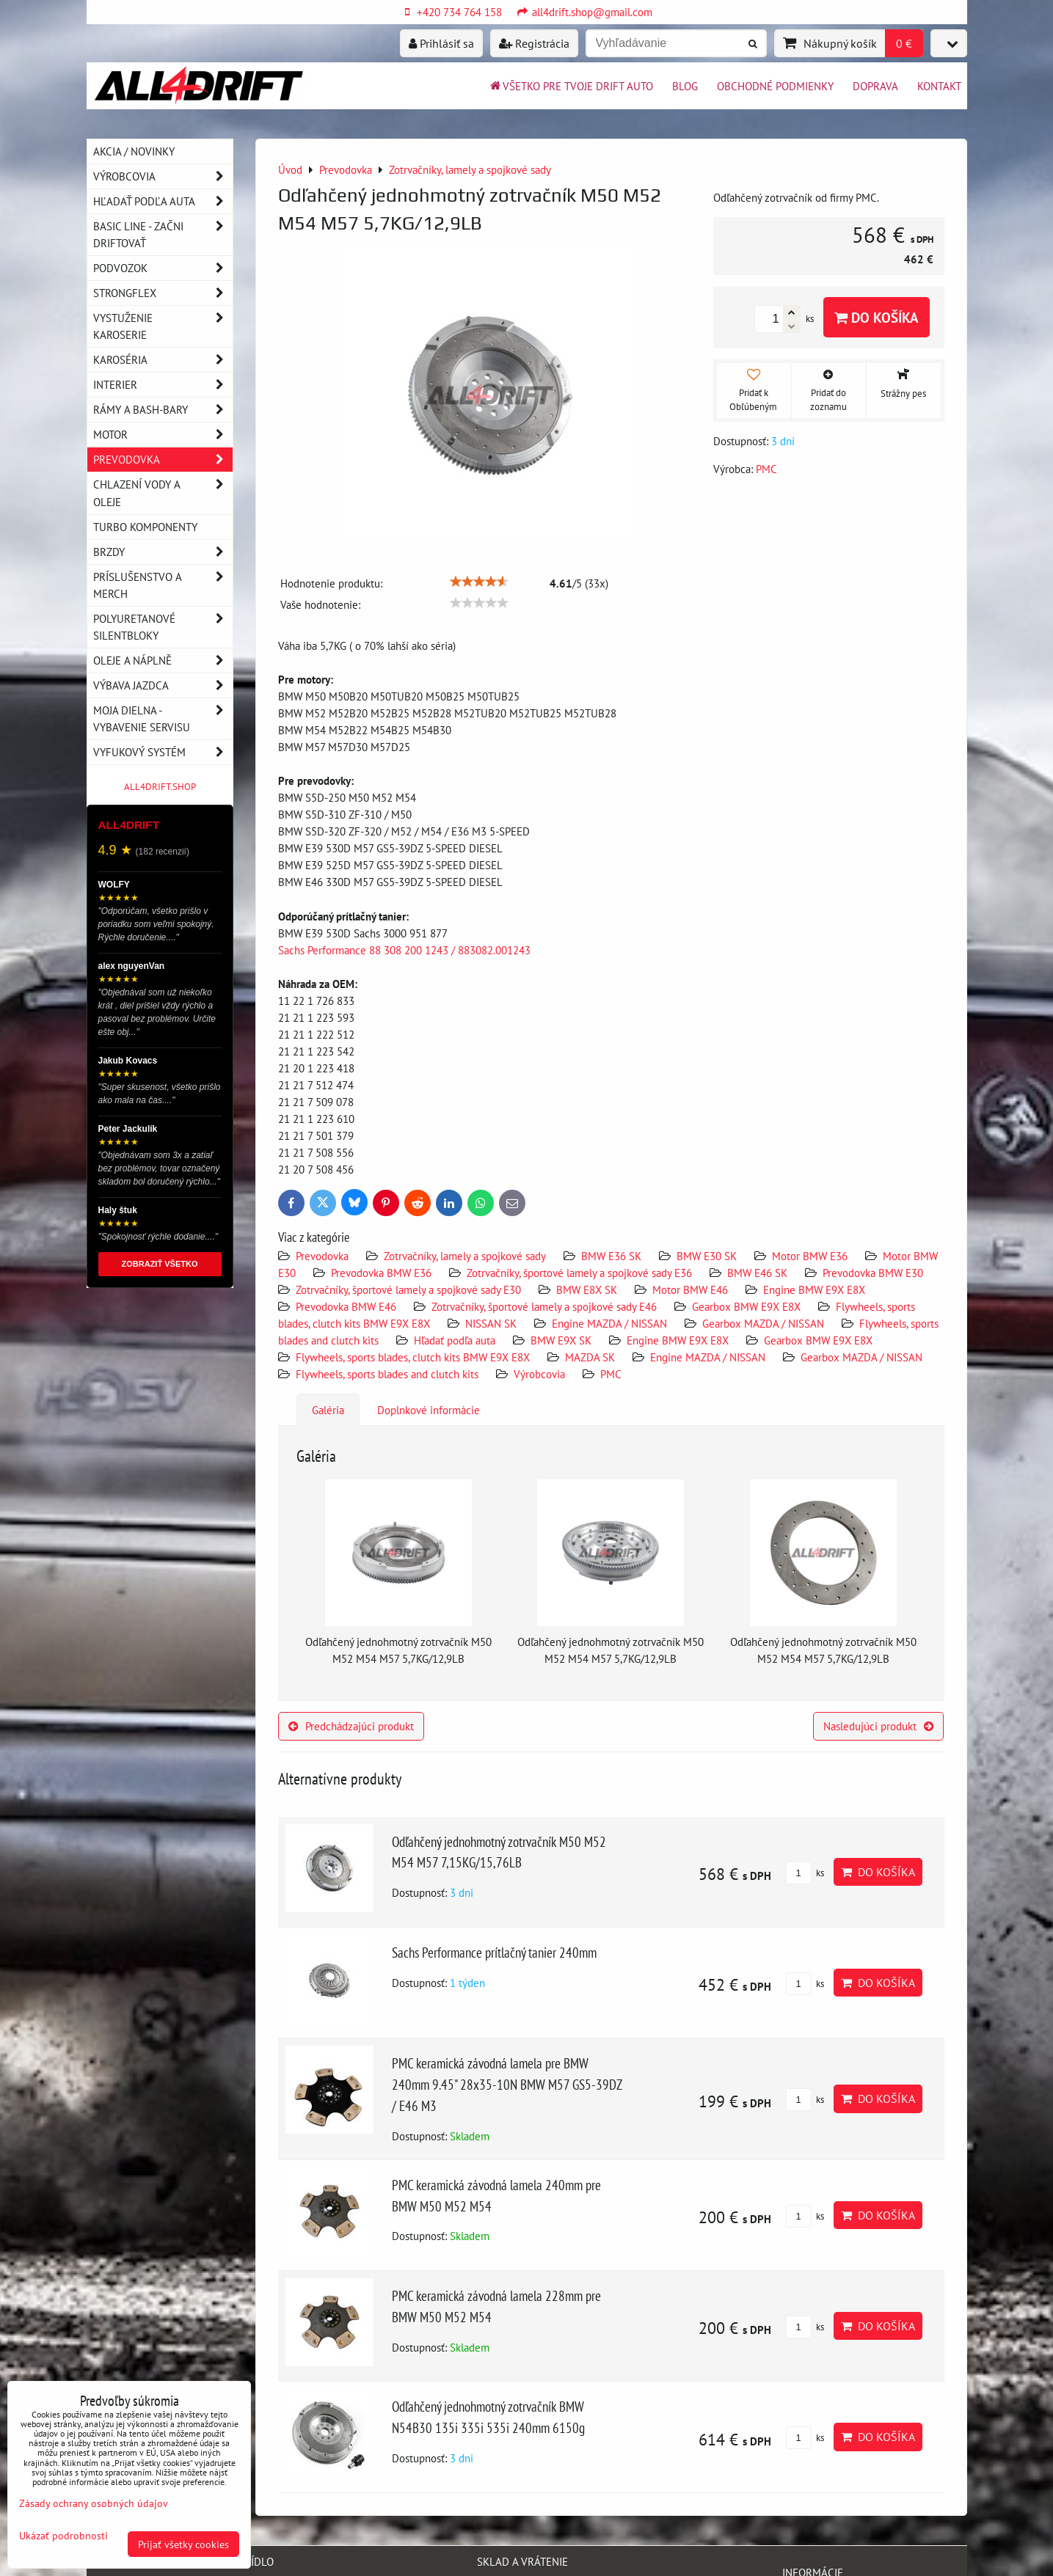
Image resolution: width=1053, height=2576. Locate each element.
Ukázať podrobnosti (63, 2536)
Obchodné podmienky (775, 85)
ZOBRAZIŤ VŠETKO (160, 1263)
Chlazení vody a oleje (163, 492)
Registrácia (534, 43)
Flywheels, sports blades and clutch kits (387, 1373)
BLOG (685, 85)
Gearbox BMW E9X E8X (746, 1306)
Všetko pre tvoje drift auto (570, 85)
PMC (611, 1373)
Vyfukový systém (163, 752)
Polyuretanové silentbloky (163, 627)
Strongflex (163, 293)
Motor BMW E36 (810, 1255)
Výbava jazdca (163, 685)
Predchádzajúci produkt (351, 1726)
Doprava (875, 85)
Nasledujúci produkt (878, 1726)
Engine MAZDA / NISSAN (609, 1323)
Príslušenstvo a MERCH (163, 585)
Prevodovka (322, 1255)
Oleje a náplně (163, 660)
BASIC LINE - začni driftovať (163, 234)
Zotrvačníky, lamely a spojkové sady (465, 1255)
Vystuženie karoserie (163, 326)
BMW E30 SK (707, 1255)
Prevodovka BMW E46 (346, 1306)
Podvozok (163, 268)
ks (805, 1873)
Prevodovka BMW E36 (381, 1272)
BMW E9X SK (561, 1340)
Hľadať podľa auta (454, 1340)
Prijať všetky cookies (183, 2544)
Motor (163, 434)
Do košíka (876, 317)
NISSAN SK (491, 1323)
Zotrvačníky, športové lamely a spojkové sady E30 (408, 1289)
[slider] (479, 582)
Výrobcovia (539, 1373)
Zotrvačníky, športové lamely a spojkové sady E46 (544, 1306)
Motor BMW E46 (690, 1289)
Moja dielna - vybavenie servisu (163, 718)
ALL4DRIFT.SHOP (160, 786)
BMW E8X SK (586, 1289)
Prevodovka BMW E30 (873, 1272)
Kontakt (939, 85)
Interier (163, 385)
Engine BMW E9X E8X (814, 1289)
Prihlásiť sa (441, 43)
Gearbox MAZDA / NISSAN (763, 1323)
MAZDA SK (590, 1357)
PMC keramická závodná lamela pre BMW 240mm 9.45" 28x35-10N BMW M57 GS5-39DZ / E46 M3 (507, 2084)
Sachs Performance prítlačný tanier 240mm (494, 1952)
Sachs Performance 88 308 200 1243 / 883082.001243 (404, 950)
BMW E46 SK (757, 1272)
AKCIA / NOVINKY (134, 151)
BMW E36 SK (611, 1255)
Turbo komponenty (145, 526)
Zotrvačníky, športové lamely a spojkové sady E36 (579, 1272)
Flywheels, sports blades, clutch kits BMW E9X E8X (413, 1357)
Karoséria (163, 360)
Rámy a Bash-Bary (163, 410)
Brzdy (163, 552)
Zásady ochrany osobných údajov (93, 2503)
